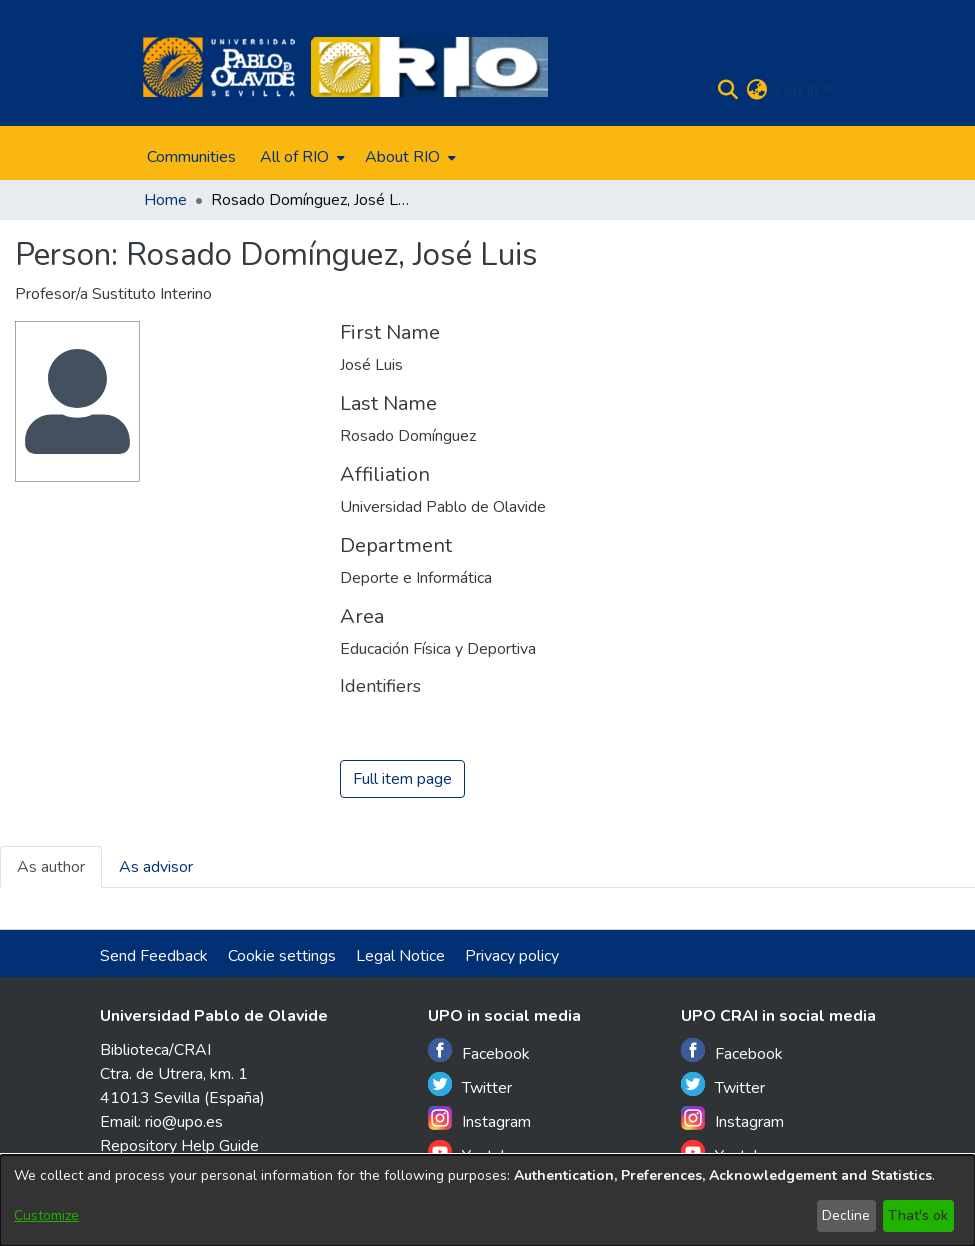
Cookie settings (282, 956)
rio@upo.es (184, 1122)
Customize (46, 1215)
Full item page (402, 779)
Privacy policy (512, 956)
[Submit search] (727, 90)
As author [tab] (51, 867)
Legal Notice (400, 956)
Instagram (479, 1119)
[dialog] (487, 1200)
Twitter (470, 1085)
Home (165, 200)
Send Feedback (154, 956)
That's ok (918, 1215)
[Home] (219, 67)
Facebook (479, 1051)
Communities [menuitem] (191, 157)
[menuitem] (300, 157)
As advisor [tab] (156, 867)
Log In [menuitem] (796, 90)
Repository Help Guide (179, 1146)
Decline (846, 1215)
